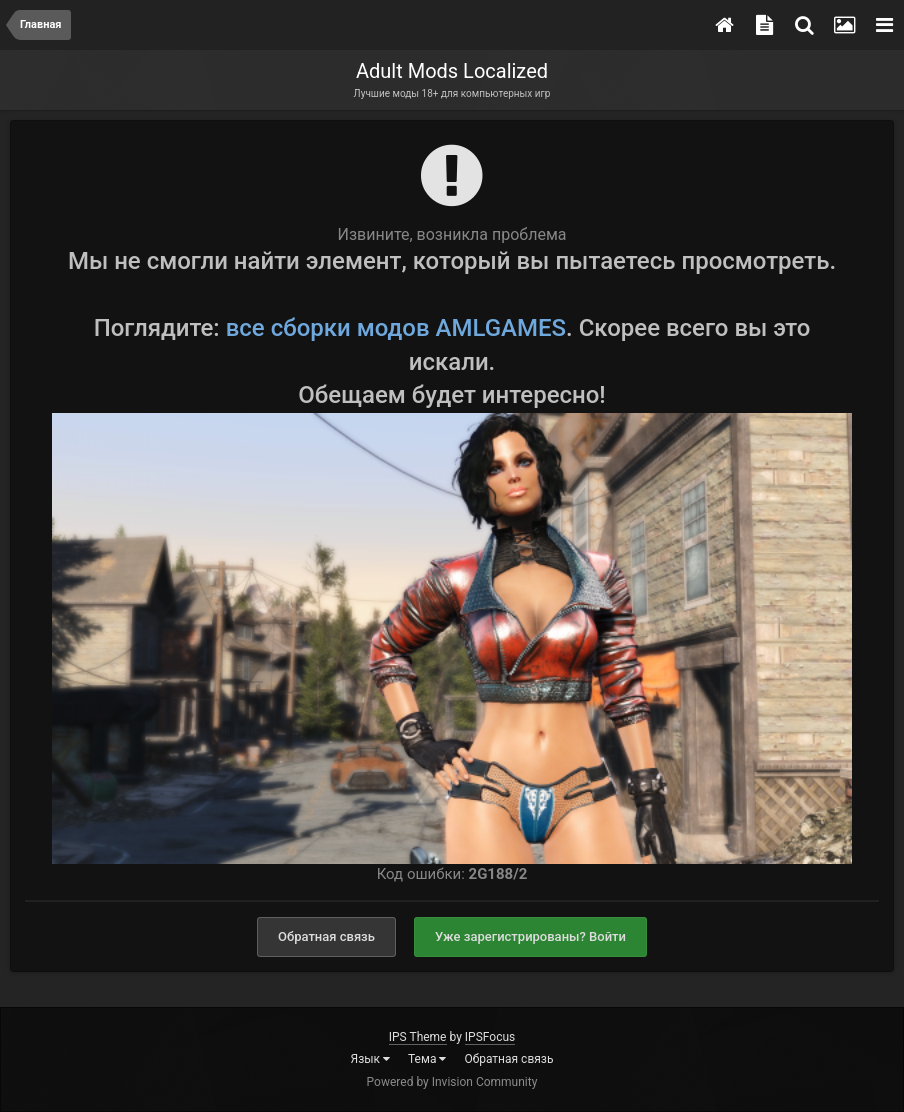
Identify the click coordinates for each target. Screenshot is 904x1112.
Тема (427, 1059)
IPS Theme (418, 1037)
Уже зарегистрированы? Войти (530, 936)
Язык (371, 1059)
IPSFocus (490, 1037)
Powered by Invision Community (452, 1082)
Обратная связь (326, 936)
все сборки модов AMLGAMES (396, 328)
